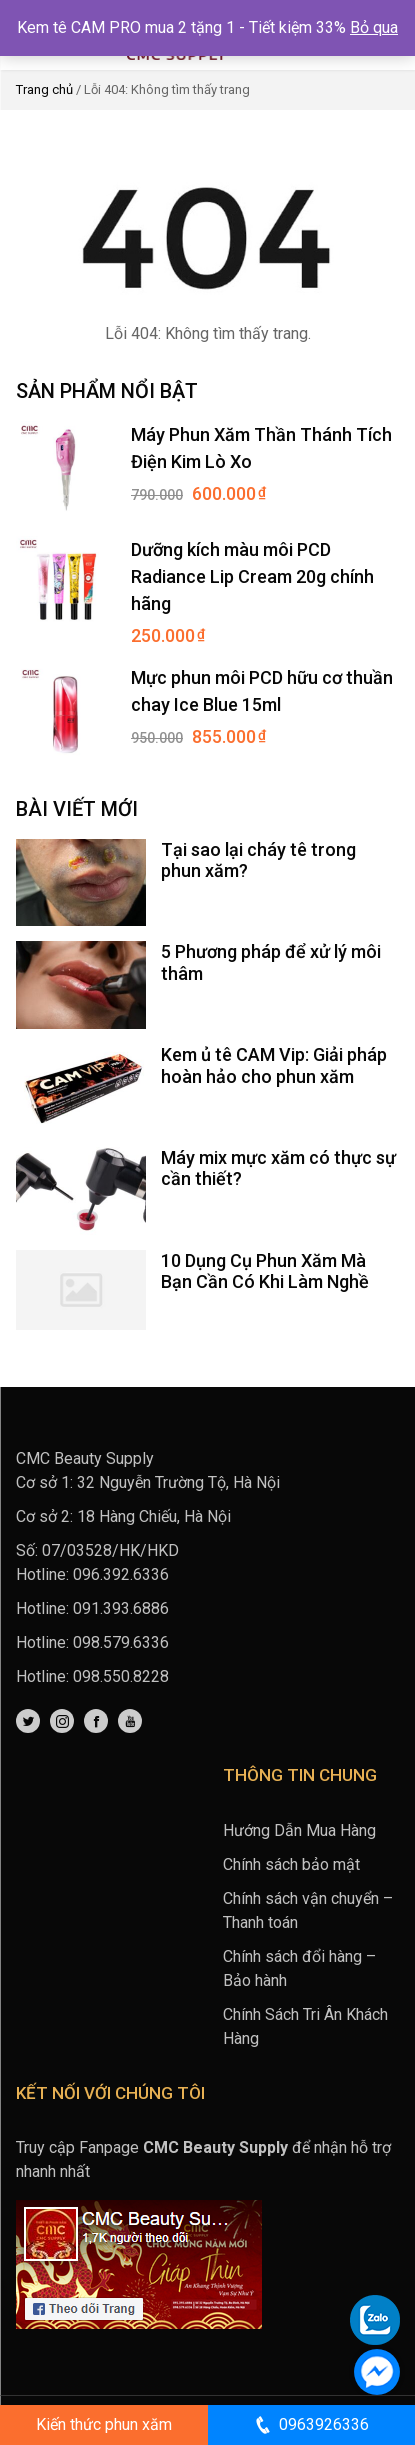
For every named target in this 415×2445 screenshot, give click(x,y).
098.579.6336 (121, 1642)
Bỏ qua (374, 27)
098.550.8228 (121, 1676)
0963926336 (311, 2425)
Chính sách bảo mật (291, 1864)
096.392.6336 (121, 1574)
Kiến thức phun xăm (104, 2424)
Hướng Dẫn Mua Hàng (299, 1830)
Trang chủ (44, 89)
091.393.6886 (121, 1608)
